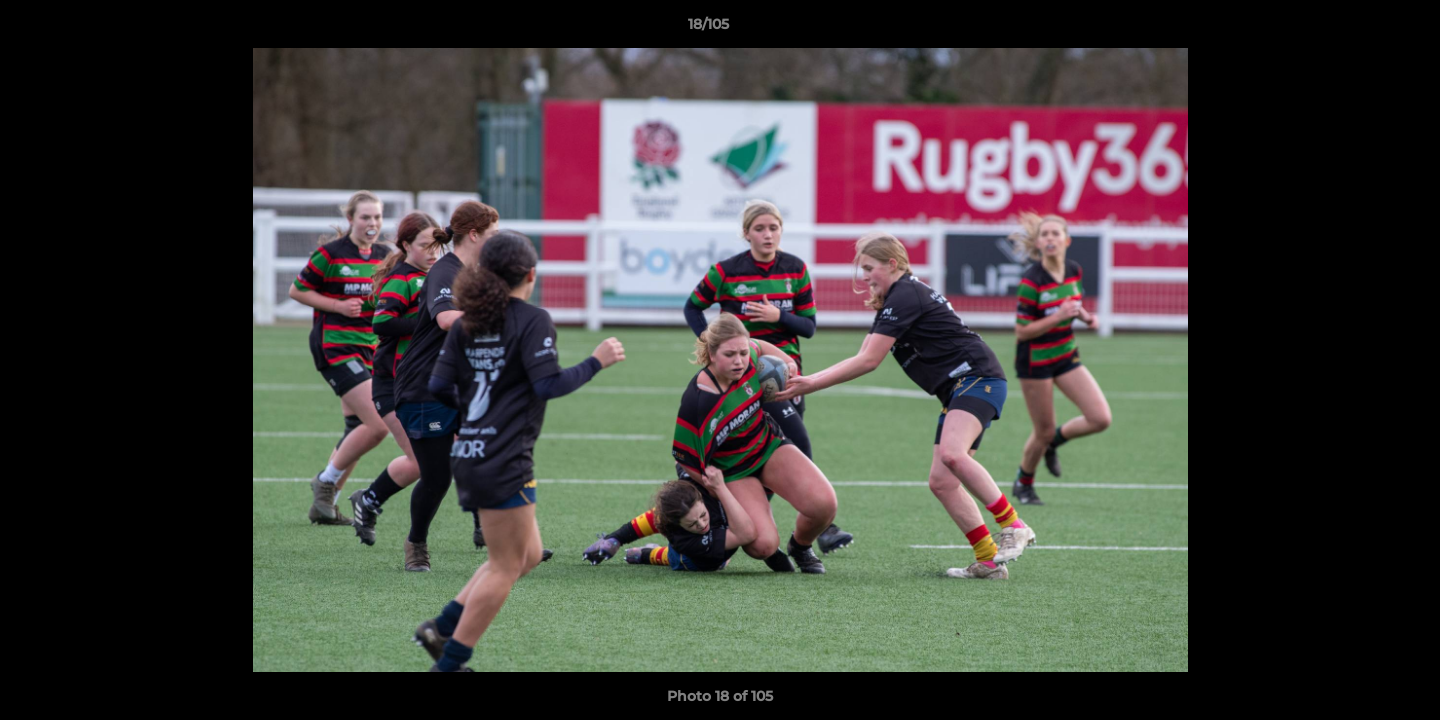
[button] (1356, 29)
